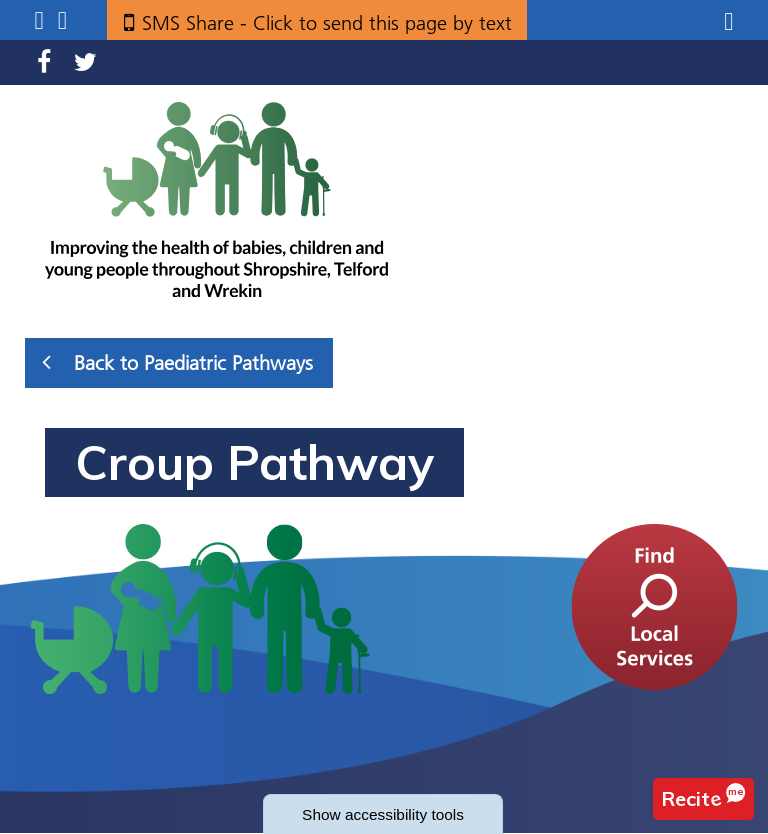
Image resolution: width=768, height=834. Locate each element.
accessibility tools (384, 813)
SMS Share (327, 23)
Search (62, 20)
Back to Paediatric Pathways (177, 362)
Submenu (38, 20)
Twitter (85, 62)
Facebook (44, 62)
